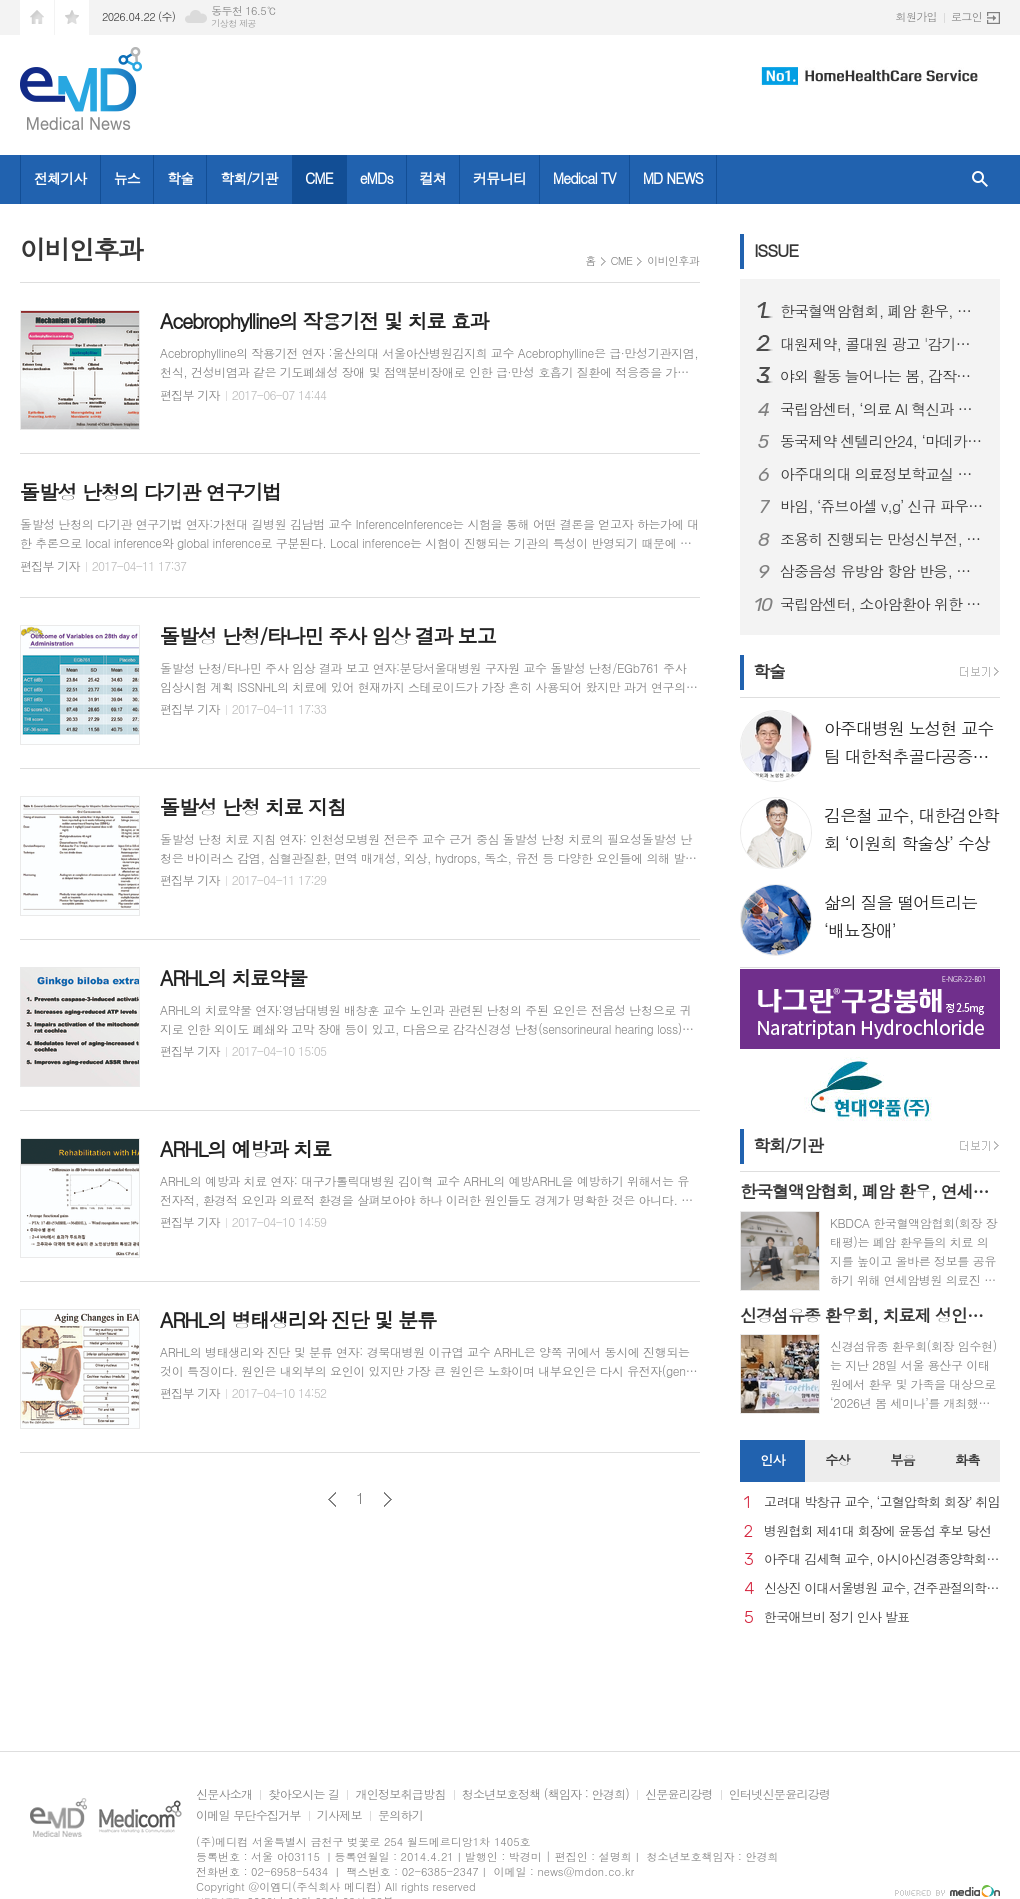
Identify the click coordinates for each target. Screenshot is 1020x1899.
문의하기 (400, 1815)
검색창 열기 (980, 179)
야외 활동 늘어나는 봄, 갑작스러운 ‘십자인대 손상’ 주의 (882, 376)
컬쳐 (433, 178)
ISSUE (776, 250)
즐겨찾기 (72, 17)
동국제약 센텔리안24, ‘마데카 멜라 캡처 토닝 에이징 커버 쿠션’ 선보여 (882, 441)
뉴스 (127, 178)
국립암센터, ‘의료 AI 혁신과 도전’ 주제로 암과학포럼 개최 (882, 409)
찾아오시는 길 (303, 1794)
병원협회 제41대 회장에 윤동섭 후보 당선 (877, 1531)
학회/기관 (249, 178)
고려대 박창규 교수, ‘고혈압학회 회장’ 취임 (882, 1502)
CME (319, 178)
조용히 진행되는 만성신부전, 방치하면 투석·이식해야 (882, 539)
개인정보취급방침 (400, 1794)
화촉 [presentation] (967, 1459)
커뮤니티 (499, 178)
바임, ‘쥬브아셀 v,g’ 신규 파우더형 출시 (882, 506)
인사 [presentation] (772, 1459)
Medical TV (584, 178)
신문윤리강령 (679, 1794)
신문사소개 (224, 1794)
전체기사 (60, 178)
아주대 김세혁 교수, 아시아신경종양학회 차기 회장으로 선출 (882, 1559)
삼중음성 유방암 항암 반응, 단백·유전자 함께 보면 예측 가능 (882, 571)
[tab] (772, 1461)
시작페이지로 (37, 17)
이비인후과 (673, 260)
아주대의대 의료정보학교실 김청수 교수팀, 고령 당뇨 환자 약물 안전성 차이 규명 (882, 474)
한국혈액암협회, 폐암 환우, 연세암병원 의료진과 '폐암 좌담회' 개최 (882, 311)
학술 (180, 178)
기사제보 (339, 1815)
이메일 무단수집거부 (248, 1815)
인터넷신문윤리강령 (780, 1794)
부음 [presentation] (902, 1459)
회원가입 (916, 16)
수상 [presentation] (837, 1459)
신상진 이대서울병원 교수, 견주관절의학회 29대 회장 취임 (882, 1588)
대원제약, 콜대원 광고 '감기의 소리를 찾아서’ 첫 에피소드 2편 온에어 (882, 344)
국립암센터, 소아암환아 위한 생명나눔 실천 (882, 604)
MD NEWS (673, 178)
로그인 (966, 16)
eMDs (376, 178)
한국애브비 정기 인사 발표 (836, 1617)
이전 (332, 1499)
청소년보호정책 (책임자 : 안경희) (545, 1794)
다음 (387, 1499)
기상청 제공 (233, 23)
